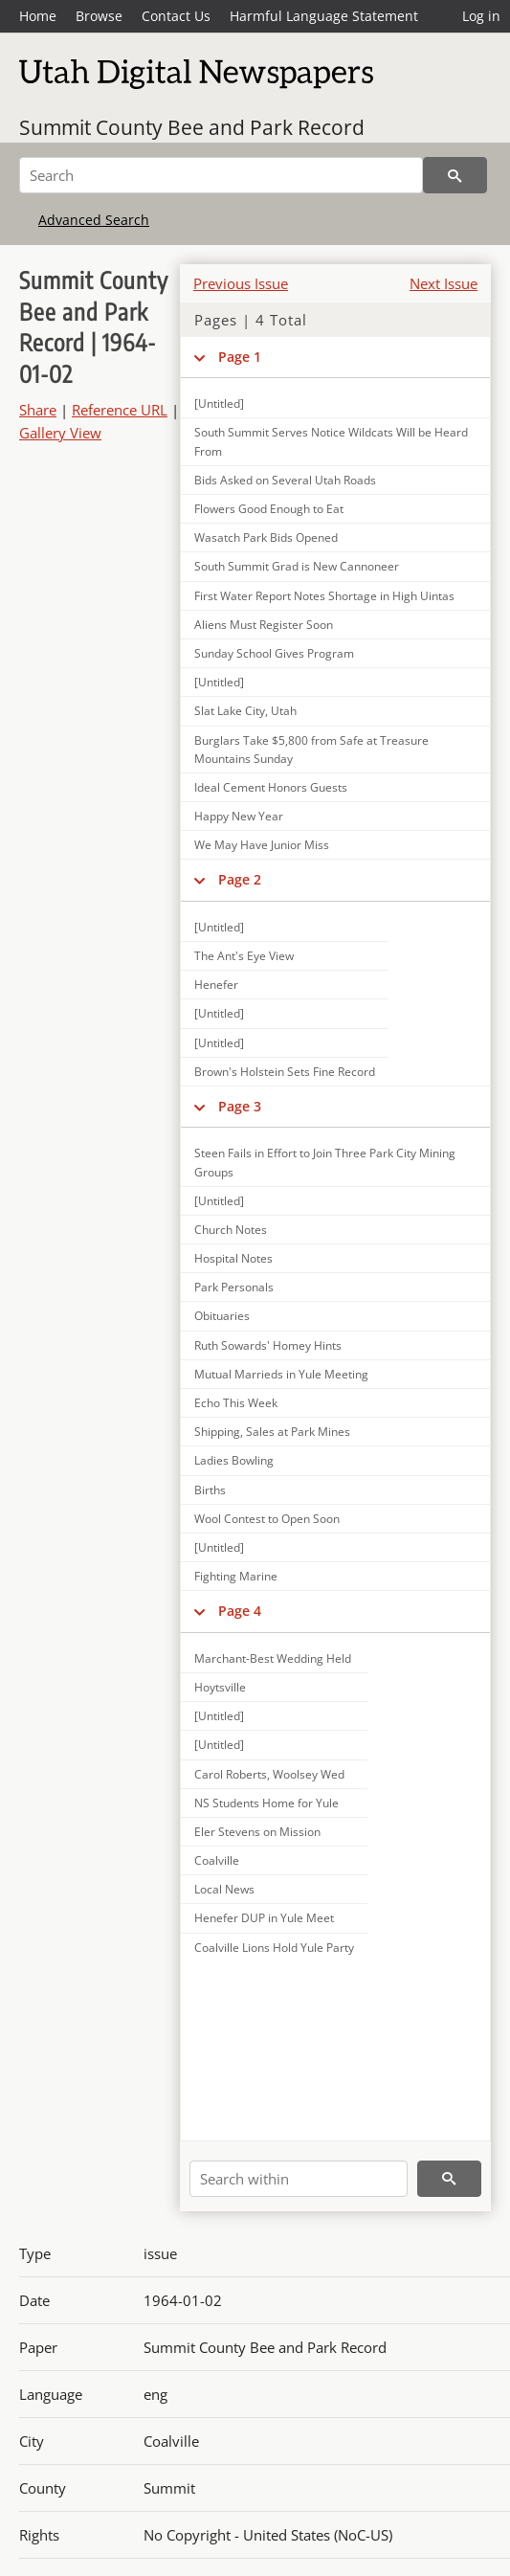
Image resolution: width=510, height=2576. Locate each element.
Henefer (216, 984)
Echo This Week (235, 1403)
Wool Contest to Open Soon (267, 1519)
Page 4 (239, 1611)
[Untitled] (219, 682)
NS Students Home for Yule (266, 1803)
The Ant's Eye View (244, 956)
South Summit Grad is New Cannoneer (296, 566)
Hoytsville (220, 1687)
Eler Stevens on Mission (257, 1832)
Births (210, 1490)
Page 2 (239, 879)
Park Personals (234, 1287)
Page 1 (239, 356)
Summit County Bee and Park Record (192, 127)
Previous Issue (240, 283)
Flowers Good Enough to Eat (269, 509)
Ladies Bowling (234, 1460)
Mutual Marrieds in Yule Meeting (281, 1374)
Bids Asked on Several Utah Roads (285, 480)
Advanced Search (93, 220)
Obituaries (222, 1316)
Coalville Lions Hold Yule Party (274, 1947)
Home (37, 16)
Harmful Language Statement (324, 16)
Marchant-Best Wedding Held (272, 1658)
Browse (99, 16)
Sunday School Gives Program (274, 653)
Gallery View (60, 432)
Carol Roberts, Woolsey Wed (269, 1774)
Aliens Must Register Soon (263, 624)
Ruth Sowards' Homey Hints (268, 1345)
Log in (481, 16)
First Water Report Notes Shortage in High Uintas (324, 596)
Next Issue (443, 283)
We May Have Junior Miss (261, 845)
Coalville (216, 1860)
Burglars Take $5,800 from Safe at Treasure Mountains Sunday (311, 749)
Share (37, 409)
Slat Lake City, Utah (245, 711)
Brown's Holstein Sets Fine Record (284, 1072)
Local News (224, 1889)
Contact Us (176, 16)
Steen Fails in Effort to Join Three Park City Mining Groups (324, 1162)
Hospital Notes (233, 1258)
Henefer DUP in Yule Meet (264, 1918)
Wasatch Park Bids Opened (266, 537)
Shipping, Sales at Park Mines (272, 1431)
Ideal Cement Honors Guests (270, 787)
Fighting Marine (235, 1576)
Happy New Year (238, 816)
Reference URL (119, 409)
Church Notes (230, 1229)
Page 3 (239, 1106)
